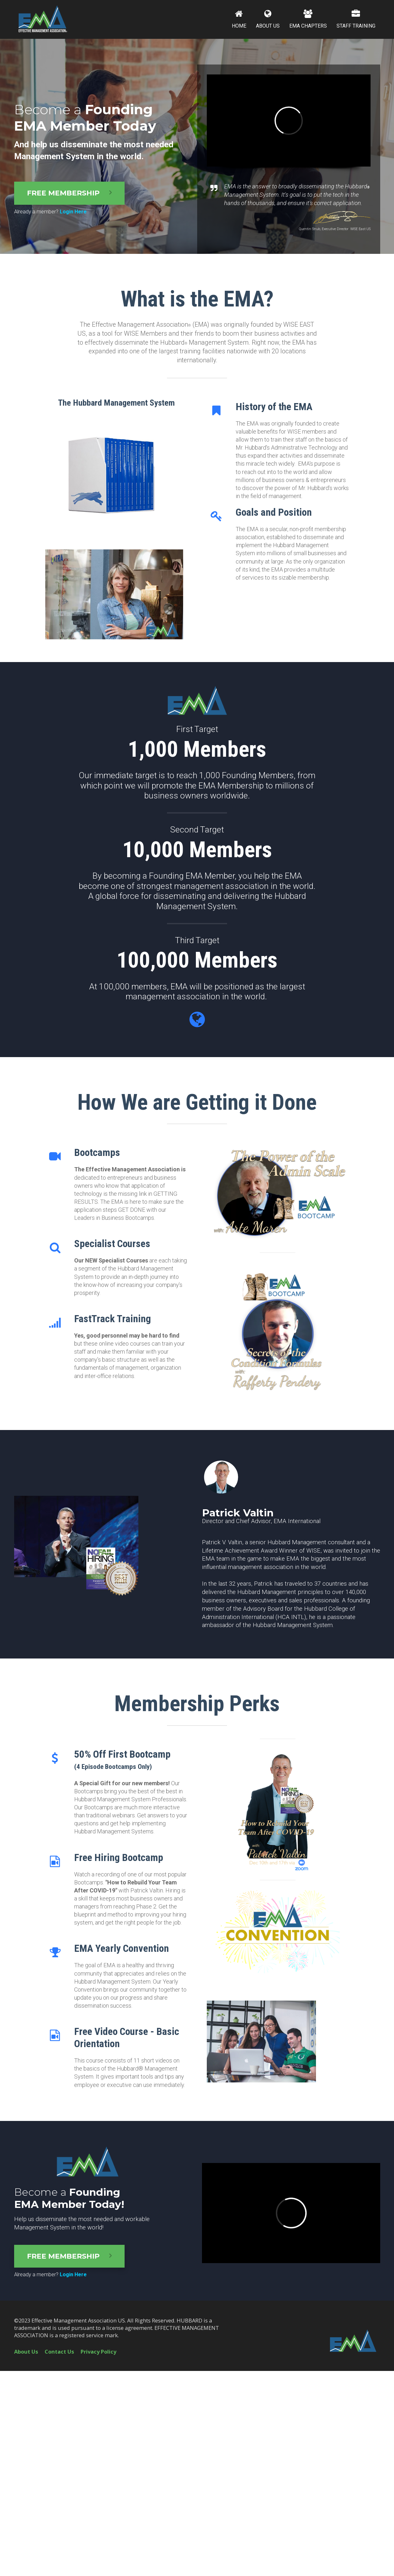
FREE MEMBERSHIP (69, 193)
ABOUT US (268, 19)
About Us (26, 2351)
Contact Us (59, 2351)
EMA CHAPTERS (308, 19)
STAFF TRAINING (356, 19)
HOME (239, 19)
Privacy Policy (98, 2351)
